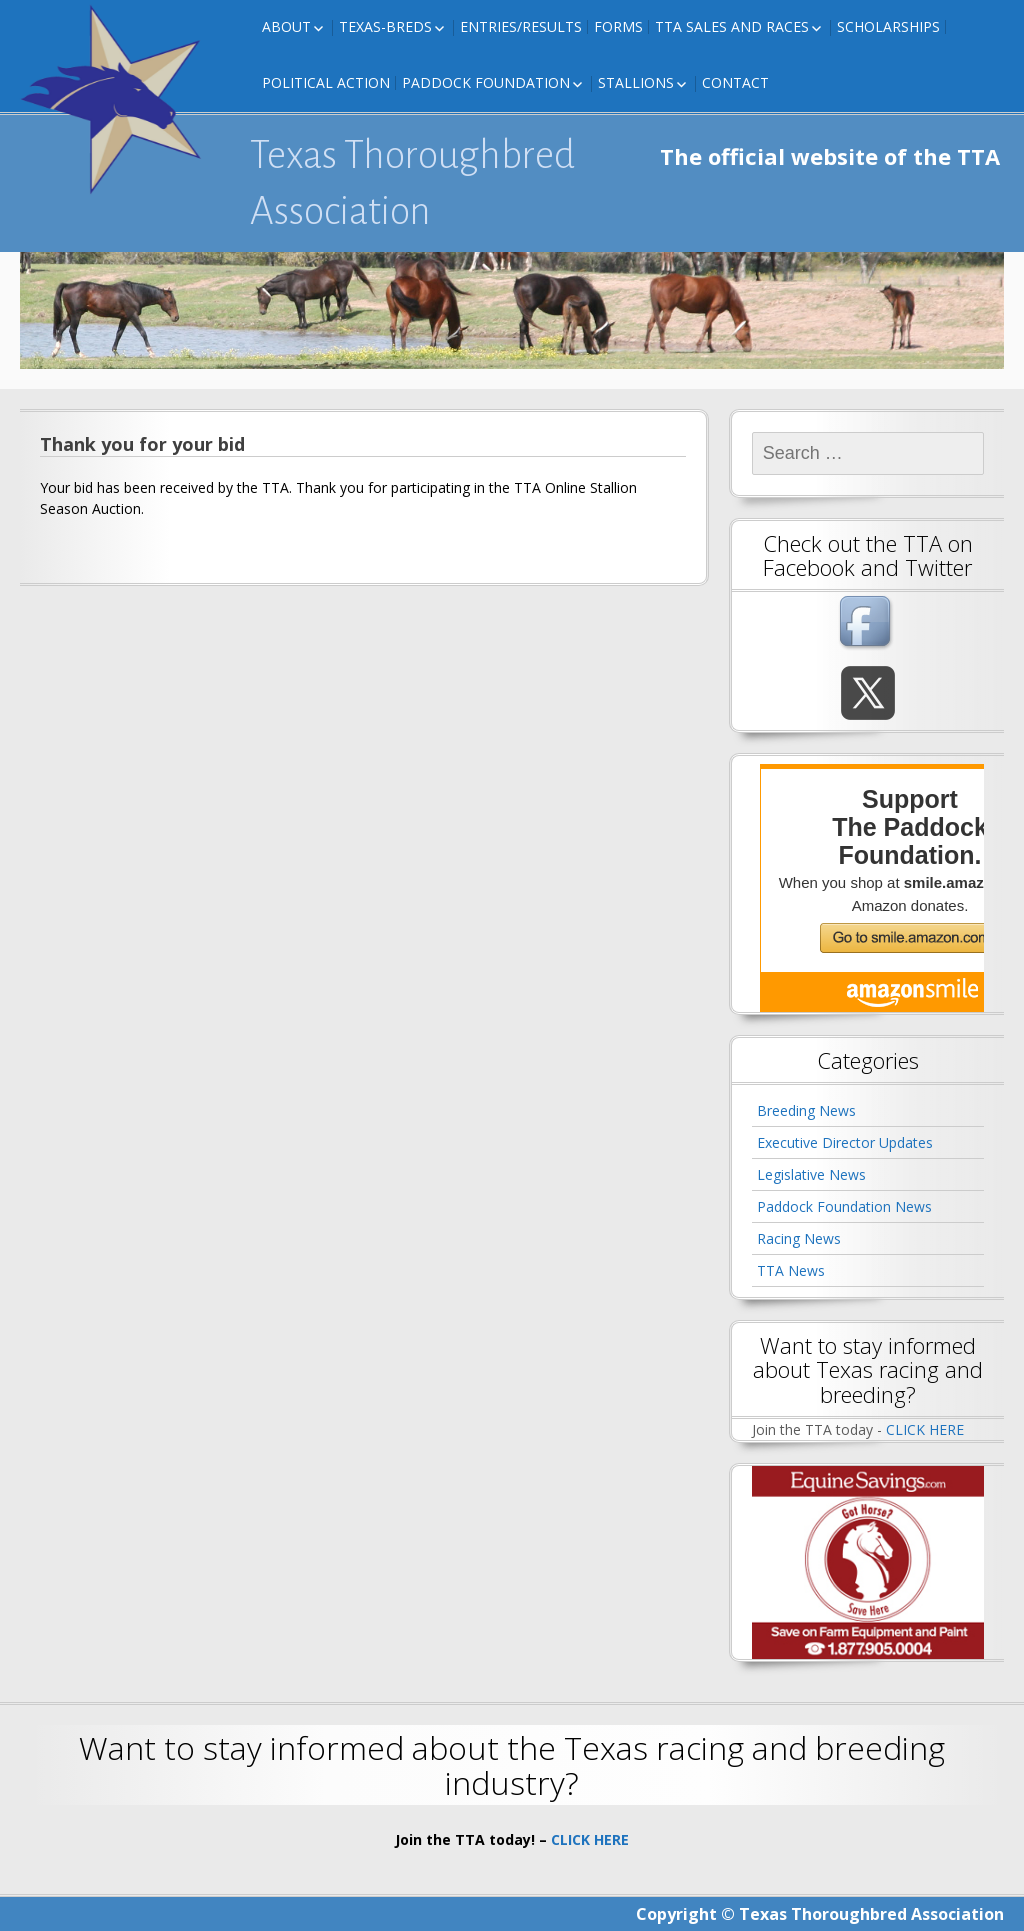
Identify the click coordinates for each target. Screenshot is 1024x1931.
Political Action (326, 82)
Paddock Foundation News (844, 1206)
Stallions (636, 82)
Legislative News (811, 1174)
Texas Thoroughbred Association (412, 183)
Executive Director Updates (845, 1142)
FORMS (618, 26)
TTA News (791, 1270)
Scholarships (888, 26)
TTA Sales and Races (732, 26)
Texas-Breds (385, 26)
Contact (735, 82)
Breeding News (806, 1110)
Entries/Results (521, 26)
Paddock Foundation (486, 82)
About (286, 26)
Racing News (799, 1238)
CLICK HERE (925, 1429)
